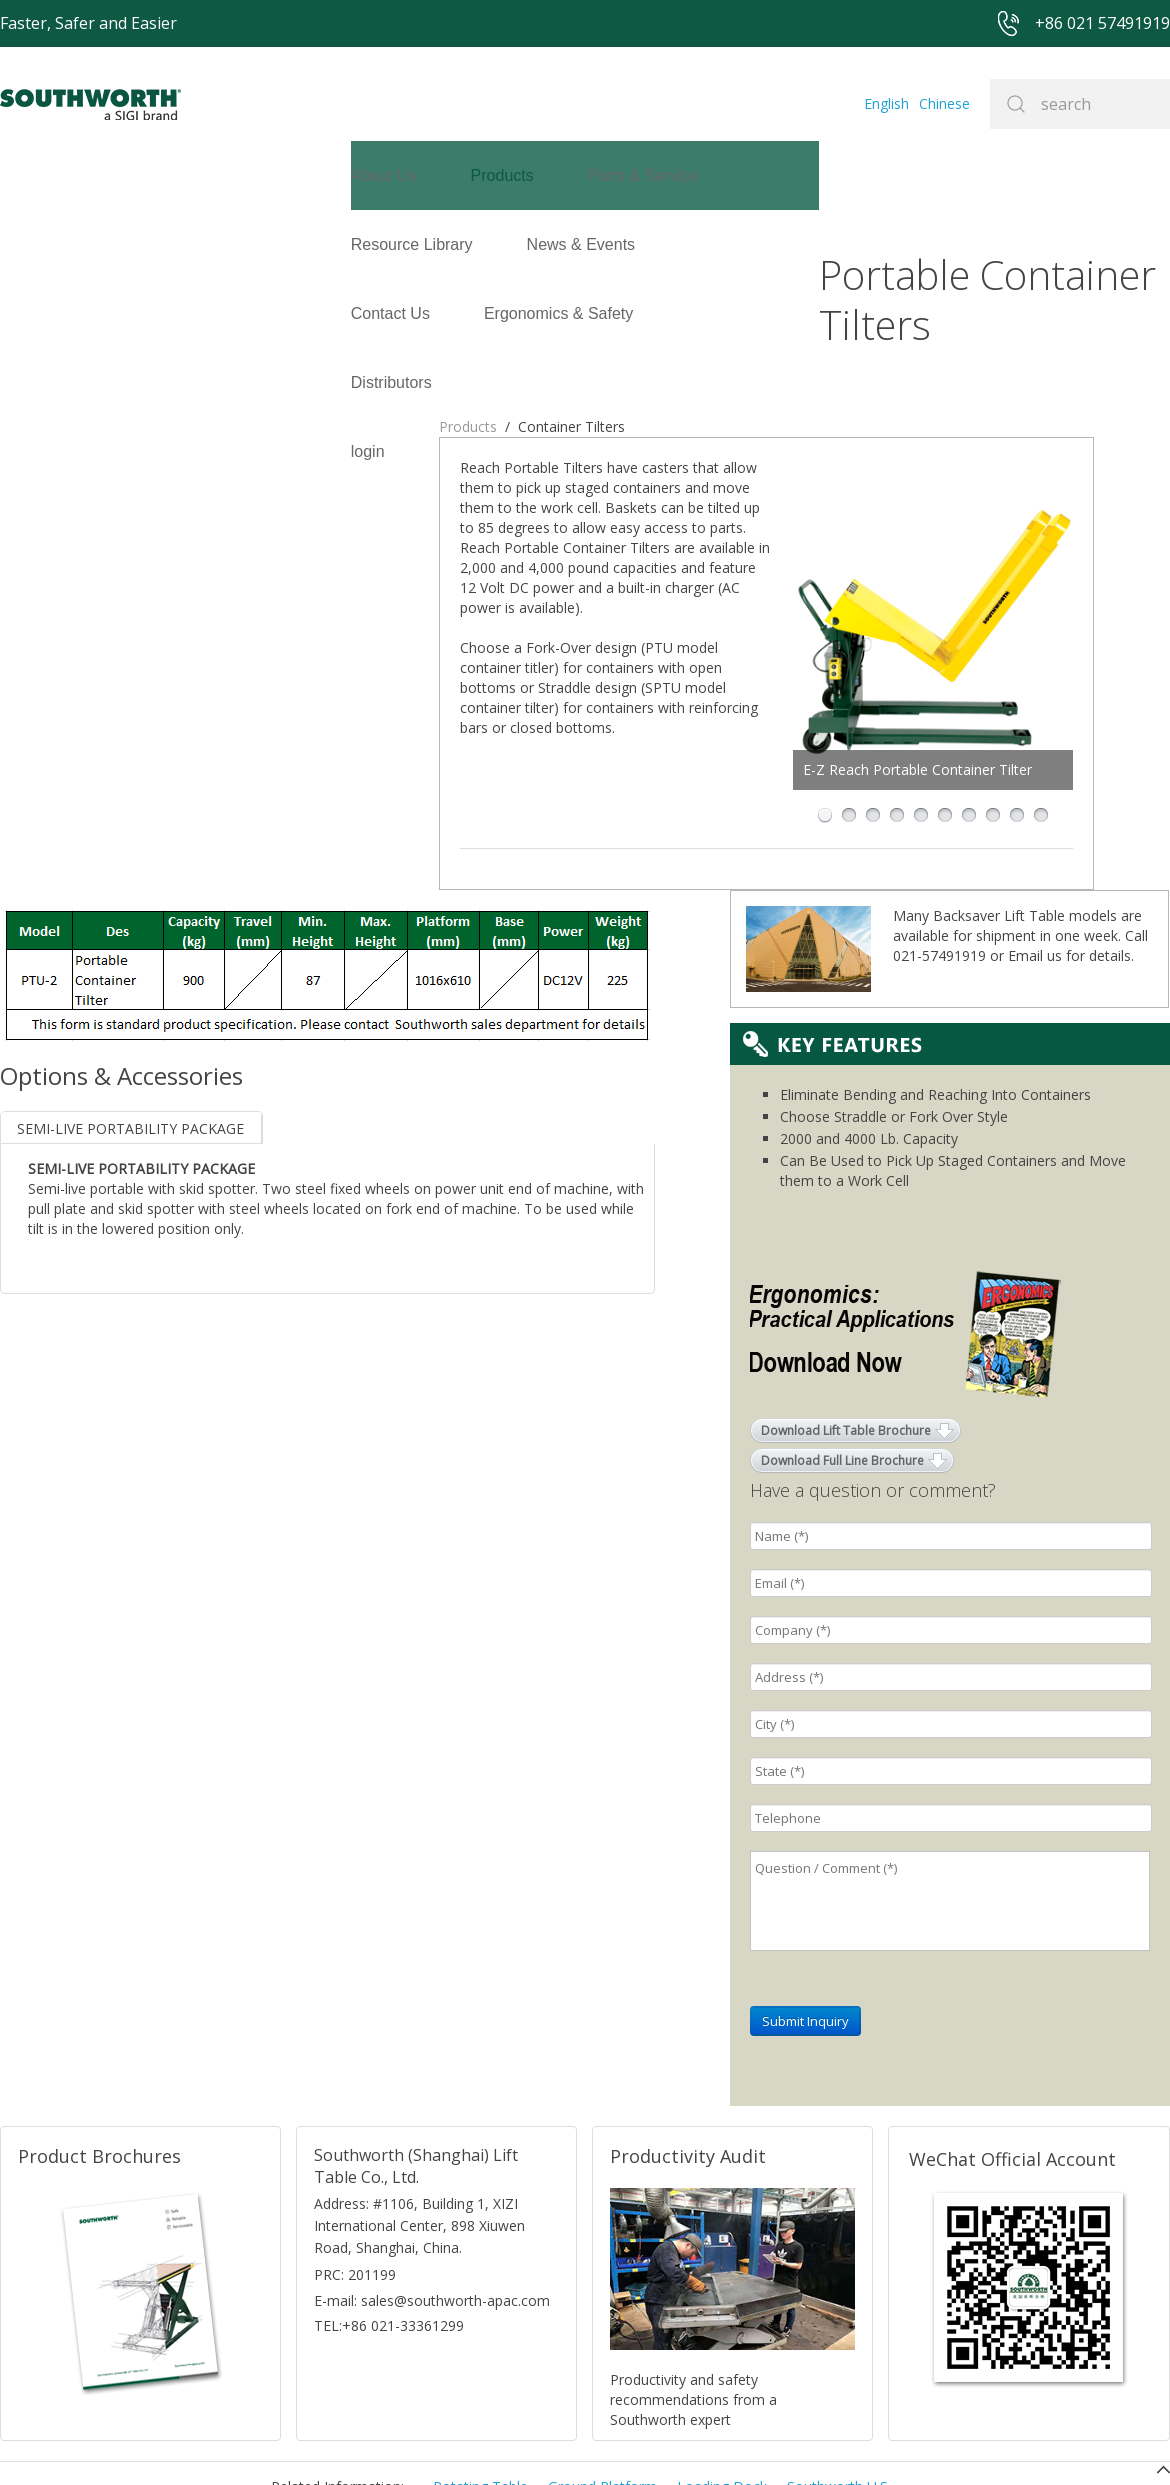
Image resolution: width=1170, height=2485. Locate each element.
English (886, 103)
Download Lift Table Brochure (846, 1322)
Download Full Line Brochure (842, 1352)
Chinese (944, 103)
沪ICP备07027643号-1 (674, 2439)
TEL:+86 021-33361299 (389, 2217)
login (17, 313)
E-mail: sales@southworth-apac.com (432, 2192)
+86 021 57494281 (454, 2439)
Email (1025, 847)
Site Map (559, 2439)
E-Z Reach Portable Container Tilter (566, 661)
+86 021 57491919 (285, 2439)
